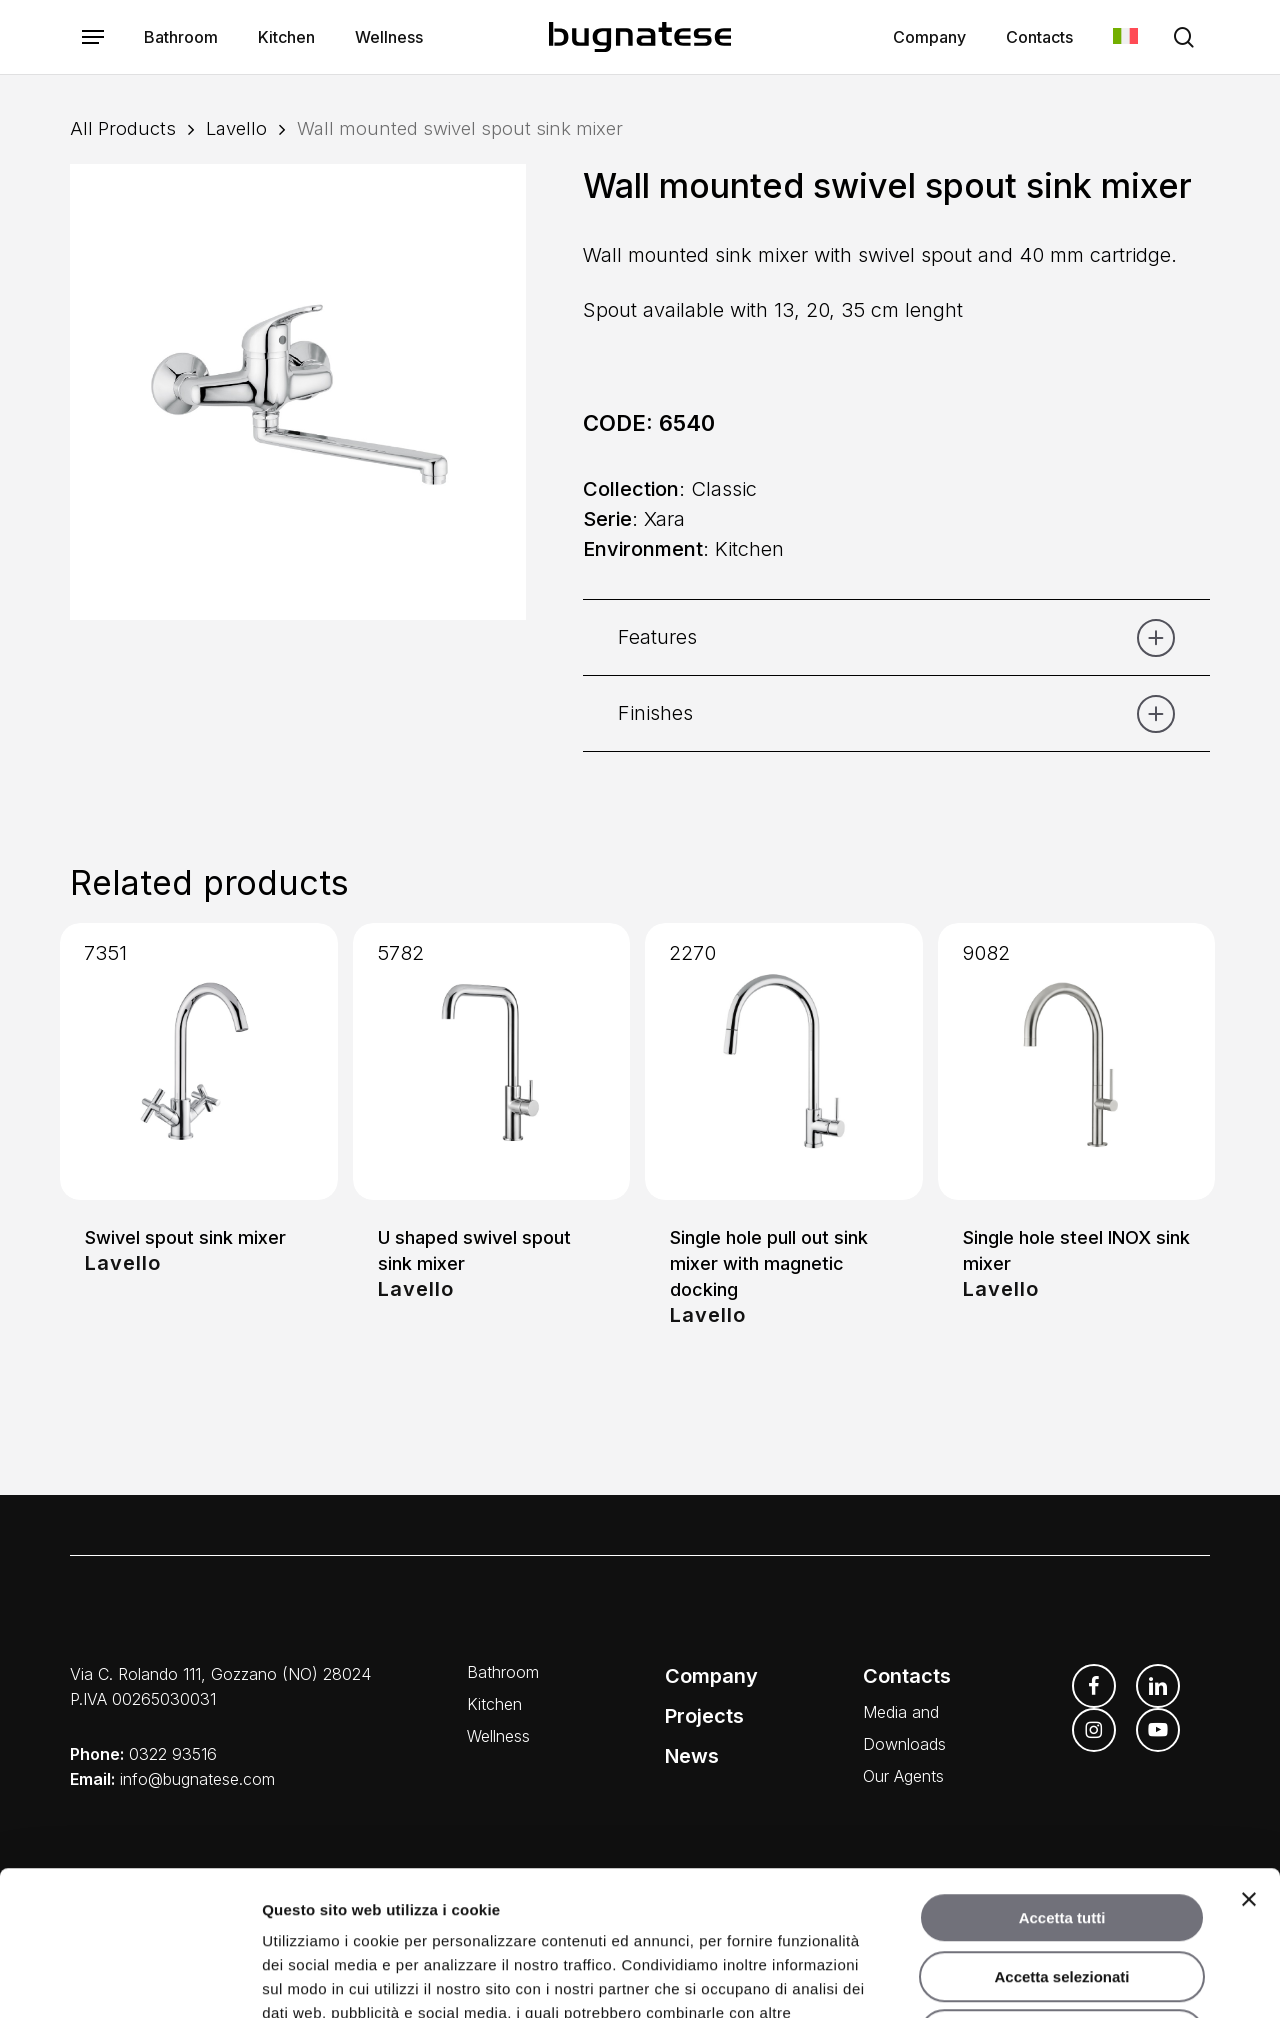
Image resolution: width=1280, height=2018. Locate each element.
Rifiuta (1062, 1890)
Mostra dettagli (1048, 1978)
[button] (93, 37)
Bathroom (503, 1672)
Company (711, 1676)
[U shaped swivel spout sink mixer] (492, 1062)
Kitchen (494, 1704)
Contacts (907, 1676)
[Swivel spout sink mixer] (199, 1062)
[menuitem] (1125, 37)
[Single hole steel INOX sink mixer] (1077, 1062)
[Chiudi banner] (1249, 1755)
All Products (123, 128)
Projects (704, 1716)
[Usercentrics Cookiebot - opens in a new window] (129, 1979)
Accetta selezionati (1061, 1832)
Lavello (236, 128)
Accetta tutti (1062, 1773)
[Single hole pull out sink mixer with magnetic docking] (784, 1062)
